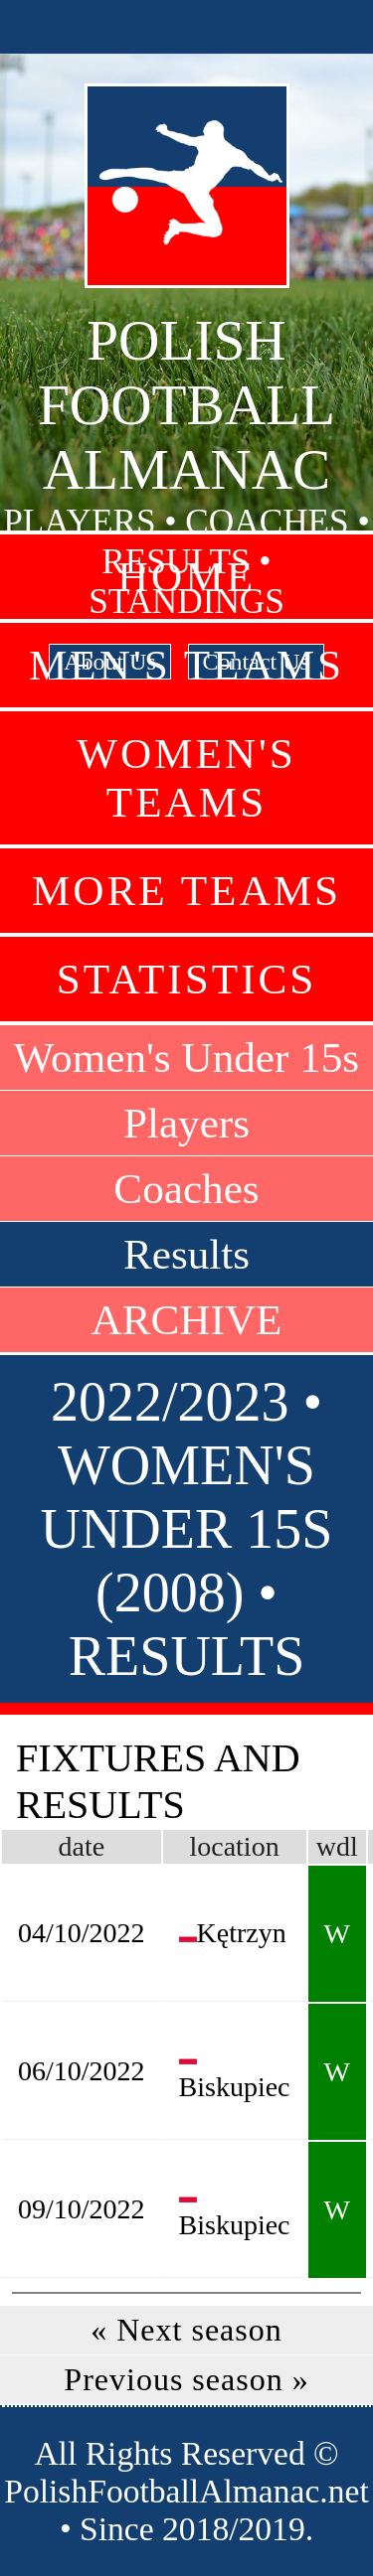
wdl (337, 1846)
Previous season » (186, 2379)
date (81, 1846)
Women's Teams (186, 778)
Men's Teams (186, 665)
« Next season (186, 2330)
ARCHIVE (187, 1319)
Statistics (187, 979)
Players (186, 1123)
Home (186, 576)
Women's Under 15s (186, 1057)
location (234, 1846)
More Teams (186, 890)
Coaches (186, 1188)
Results (186, 1254)
